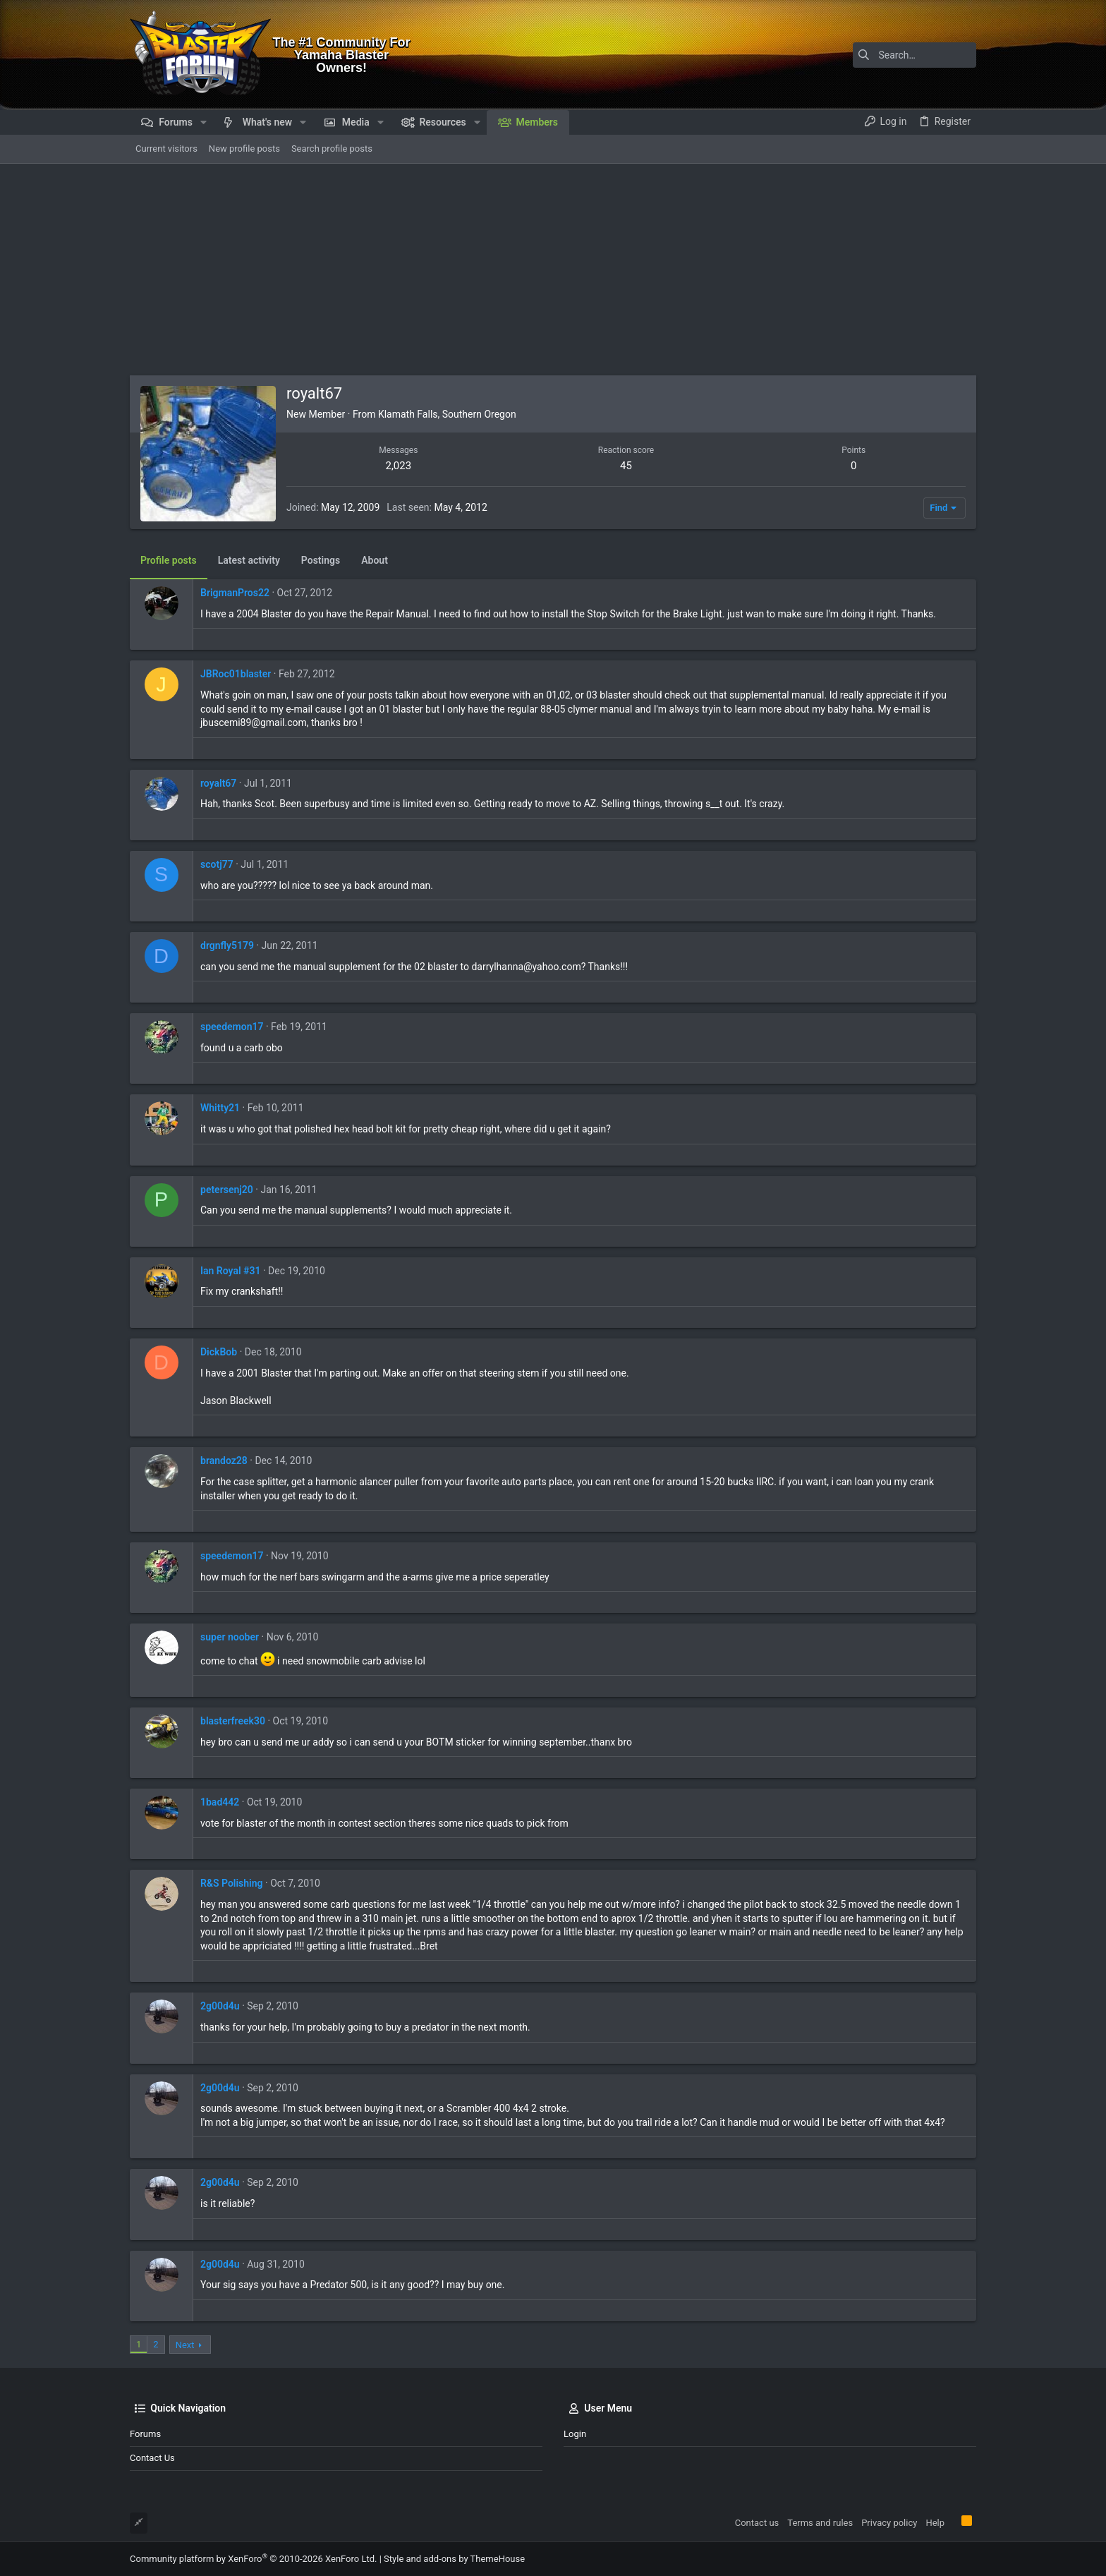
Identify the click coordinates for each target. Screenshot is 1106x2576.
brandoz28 (224, 1460)
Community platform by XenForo (253, 2558)
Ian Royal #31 (230, 1270)
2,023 (398, 465)
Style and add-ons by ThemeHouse (454, 2558)
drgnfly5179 (227, 945)
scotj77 (216, 864)
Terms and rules (820, 2522)
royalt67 (218, 783)
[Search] (888, 55)
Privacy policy (889, 2522)
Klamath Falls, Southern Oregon (447, 414)
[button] (203, 122)
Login (575, 2434)
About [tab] (374, 560)
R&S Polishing (231, 1883)
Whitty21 (220, 1107)
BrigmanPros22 (234, 592)
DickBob (218, 1351)
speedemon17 (231, 1026)
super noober (229, 1637)
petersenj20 (226, 1189)
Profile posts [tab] (168, 560)
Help (934, 2522)
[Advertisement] (553, 269)
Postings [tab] (320, 560)
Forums (145, 2434)
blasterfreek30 (232, 1721)
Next (185, 2345)
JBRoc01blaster (235, 673)
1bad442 (219, 1802)
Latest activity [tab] (249, 560)
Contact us (152, 2458)
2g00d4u (220, 2006)
